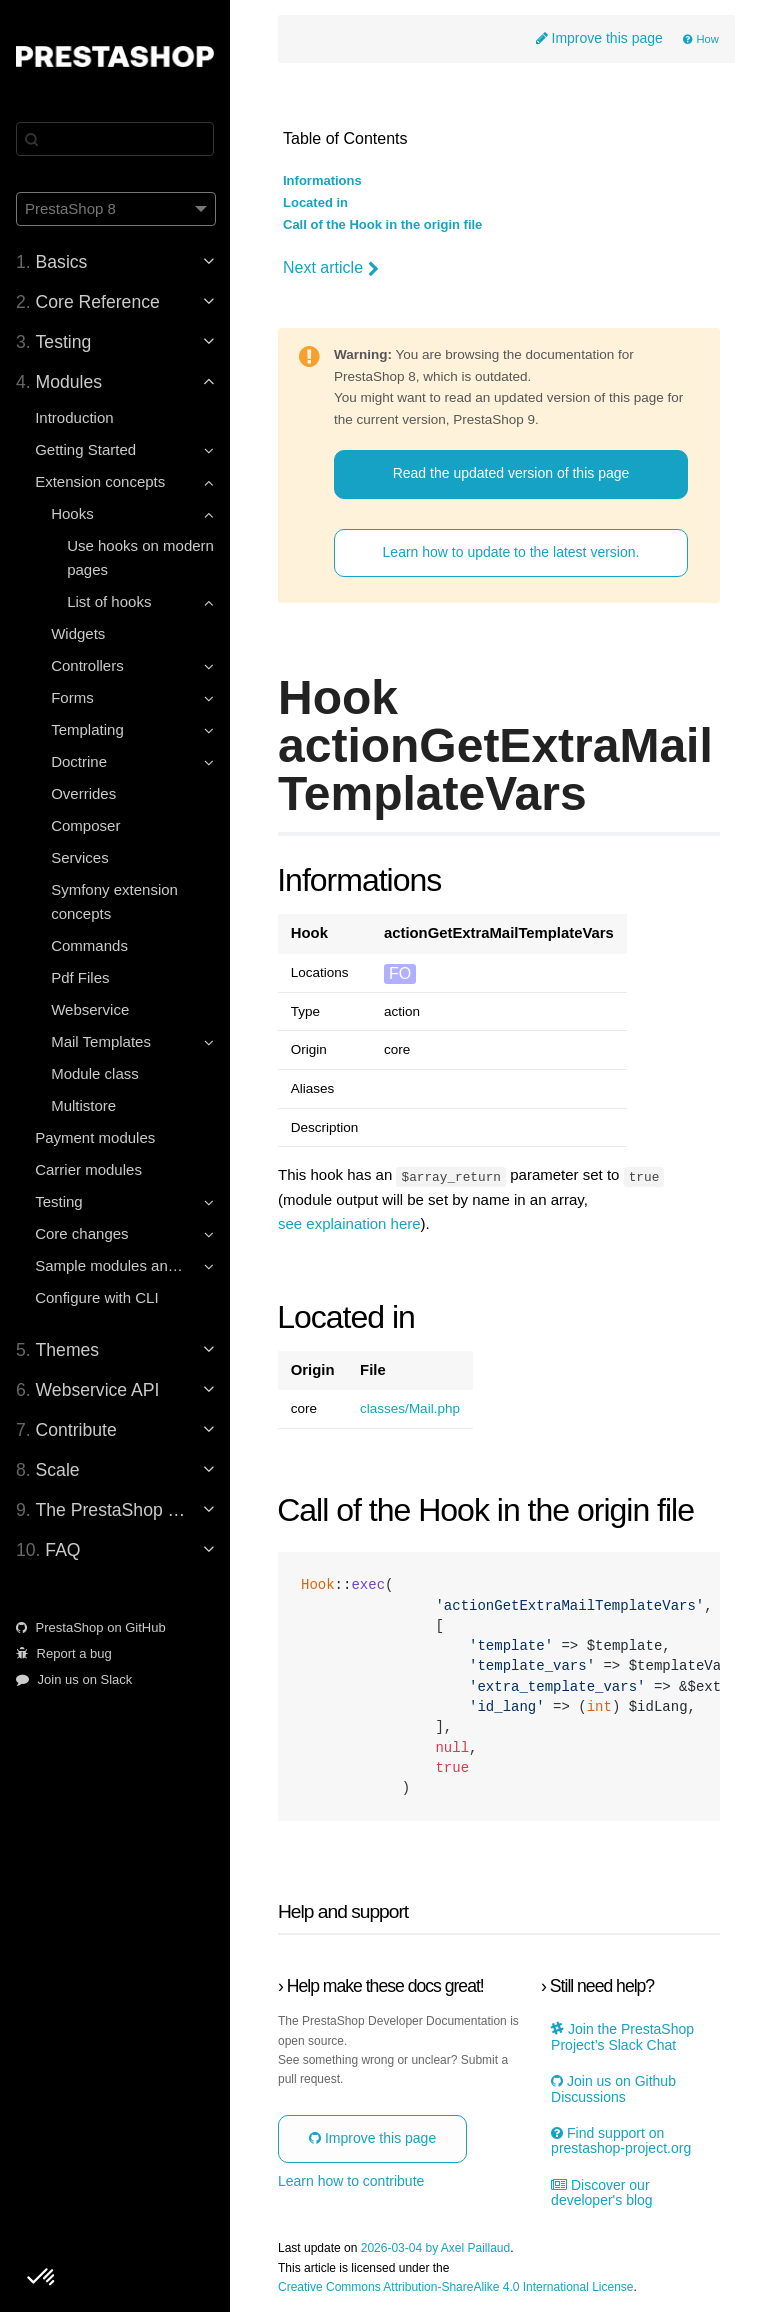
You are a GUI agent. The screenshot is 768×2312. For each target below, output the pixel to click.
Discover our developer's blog (602, 2192)
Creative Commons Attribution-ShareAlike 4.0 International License (456, 2286)
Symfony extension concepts (114, 901)
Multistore (83, 1105)
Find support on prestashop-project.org (621, 2141)
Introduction (74, 417)
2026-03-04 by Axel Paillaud (435, 2248)
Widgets (78, 633)
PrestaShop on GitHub (91, 1627)
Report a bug (64, 1653)
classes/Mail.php (410, 1409)
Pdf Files (80, 977)
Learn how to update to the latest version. (511, 552)
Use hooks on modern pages (140, 557)
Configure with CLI (96, 1297)
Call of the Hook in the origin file (382, 225)
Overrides (83, 793)
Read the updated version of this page (511, 473)
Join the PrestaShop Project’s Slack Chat (622, 2037)
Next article (331, 268)
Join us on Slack (74, 1679)
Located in (315, 203)
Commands (89, 945)
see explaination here (349, 1223)
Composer (85, 825)
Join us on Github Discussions (613, 2089)
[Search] (115, 139)
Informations (322, 181)
